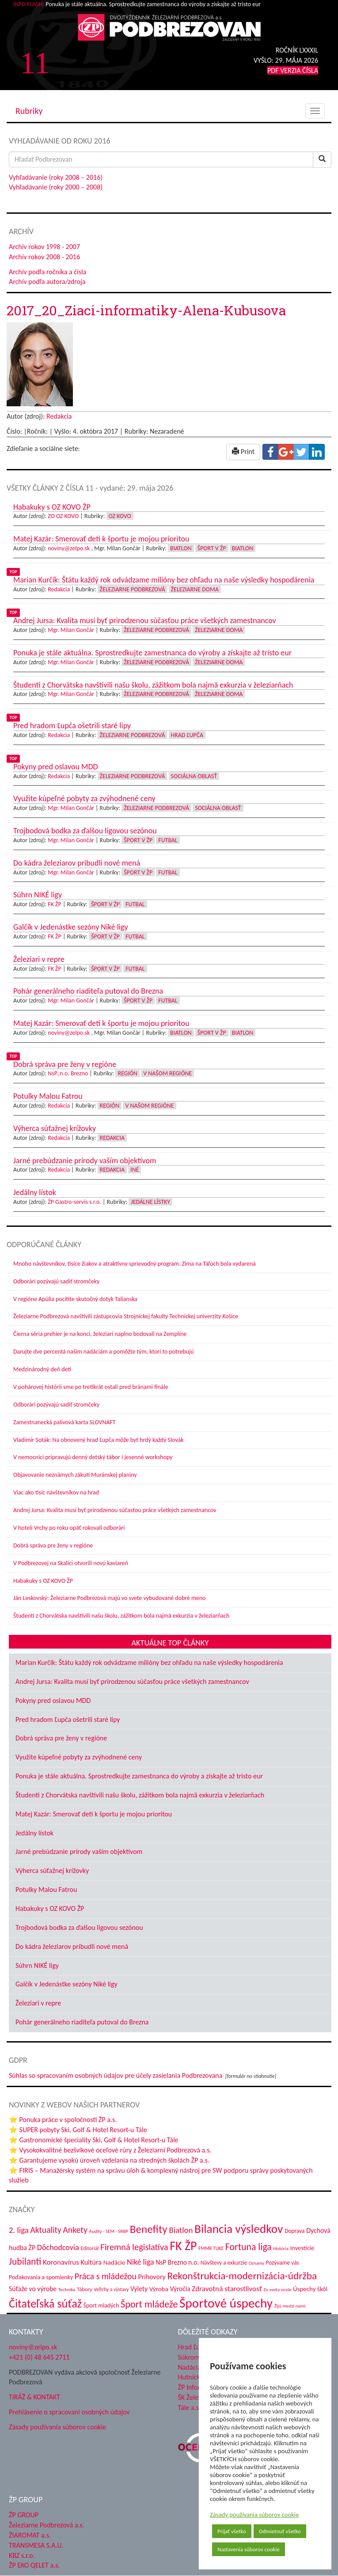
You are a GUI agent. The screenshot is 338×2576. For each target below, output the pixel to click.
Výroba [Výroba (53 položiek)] (158, 2289)
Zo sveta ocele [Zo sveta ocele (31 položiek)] (277, 2289)
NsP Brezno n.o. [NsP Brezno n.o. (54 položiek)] (177, 2262)
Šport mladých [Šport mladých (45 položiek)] (101, 2305)
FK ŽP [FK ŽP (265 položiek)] (183, 2246)
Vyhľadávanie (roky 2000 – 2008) (56, 187)
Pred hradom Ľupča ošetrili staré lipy (67, 1719)
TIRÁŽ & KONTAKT (34, 2397)
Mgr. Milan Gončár (71, 630)
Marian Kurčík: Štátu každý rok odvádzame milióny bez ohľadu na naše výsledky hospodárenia (149, 1662)
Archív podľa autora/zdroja (47, 281)
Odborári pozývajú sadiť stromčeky (56, 1281)
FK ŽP (54, 904)
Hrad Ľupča (187, 735)
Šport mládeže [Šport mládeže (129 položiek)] (149, 2304)
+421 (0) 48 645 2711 (39, 2357)
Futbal (167, 840)
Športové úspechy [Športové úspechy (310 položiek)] (226, 2303)
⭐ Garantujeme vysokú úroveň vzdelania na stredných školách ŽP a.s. (109, 2160)
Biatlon (181, 548)
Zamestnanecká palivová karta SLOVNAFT (64, 1422)
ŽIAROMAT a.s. (30, 2535)
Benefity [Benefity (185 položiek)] (148, 2229)
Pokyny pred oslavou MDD (53, 1700)
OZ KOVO (120, 516)
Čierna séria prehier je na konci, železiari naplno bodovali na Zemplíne (99, 1334)
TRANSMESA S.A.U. (36, 2545)
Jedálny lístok (34, 1833)
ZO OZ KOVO (63, 516)
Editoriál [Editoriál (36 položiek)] (89, 2248)
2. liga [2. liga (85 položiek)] (19, 2230)
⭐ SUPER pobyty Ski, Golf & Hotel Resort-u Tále (78, 2130)
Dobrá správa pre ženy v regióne (53, 1545)
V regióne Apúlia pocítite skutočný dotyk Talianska (75, 1299)
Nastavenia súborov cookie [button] (248, 2549)
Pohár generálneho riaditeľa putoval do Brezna (81, 2022)
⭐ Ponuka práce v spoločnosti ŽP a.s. (63, 2119)
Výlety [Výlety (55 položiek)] (139, 2289)
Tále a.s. (189, 2407)
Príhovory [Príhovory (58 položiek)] (152, 2277)
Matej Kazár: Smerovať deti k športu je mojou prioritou (93, 1814)
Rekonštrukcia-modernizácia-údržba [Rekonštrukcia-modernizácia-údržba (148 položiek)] (242, 2276)
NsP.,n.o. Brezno (68, 1073)
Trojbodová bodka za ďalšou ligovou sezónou (79, 1927)
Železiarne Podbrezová (132, 589)
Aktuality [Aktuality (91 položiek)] (45, 2229)
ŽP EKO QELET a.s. (34, 2565)
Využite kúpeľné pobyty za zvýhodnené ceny (78, 1757)
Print (243, 451)
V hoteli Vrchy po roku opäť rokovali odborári (69, 1528)
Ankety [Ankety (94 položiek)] (75, 2229)
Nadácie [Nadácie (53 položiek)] (114, 2262)
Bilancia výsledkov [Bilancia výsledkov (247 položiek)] (238, 2228)
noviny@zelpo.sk (69, 548)
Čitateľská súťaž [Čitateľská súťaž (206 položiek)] (45, 2303)
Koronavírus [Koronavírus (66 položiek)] (61, 2262)
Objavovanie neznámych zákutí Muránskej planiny (75, 1475)
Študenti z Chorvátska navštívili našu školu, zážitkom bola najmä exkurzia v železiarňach (121, 1615)
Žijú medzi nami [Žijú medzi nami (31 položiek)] (290, 2306)
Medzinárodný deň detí (42, 1369)
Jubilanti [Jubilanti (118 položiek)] (25, 2261)
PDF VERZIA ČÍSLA (292, 70)
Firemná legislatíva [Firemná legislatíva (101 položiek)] (134, 2247)
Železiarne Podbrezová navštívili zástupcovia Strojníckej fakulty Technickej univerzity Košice (125, 1316)
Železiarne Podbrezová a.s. (46, 2525)
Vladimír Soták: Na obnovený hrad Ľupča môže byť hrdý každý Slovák (98, 1440)
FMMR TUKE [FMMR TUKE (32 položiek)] (211, 2248)
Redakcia (59, 416)
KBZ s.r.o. (22, 2555)
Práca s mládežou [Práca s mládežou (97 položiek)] (106, 2276)
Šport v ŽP (211, 548)
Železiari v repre (38, 2003)
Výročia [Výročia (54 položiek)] (180, 2289)
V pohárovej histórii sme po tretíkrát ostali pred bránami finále (90, 1387)
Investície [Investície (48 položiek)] (302, 2248)
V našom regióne (167, 1073)
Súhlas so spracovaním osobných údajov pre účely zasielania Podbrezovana (115, 2075)
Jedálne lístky (150, 1202)
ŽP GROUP (23, 2515)
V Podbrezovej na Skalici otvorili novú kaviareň (70, 1563)
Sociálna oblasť (194, 776)
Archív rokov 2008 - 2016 (44, 257)
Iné (134, 1169)
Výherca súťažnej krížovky (52, 1870)
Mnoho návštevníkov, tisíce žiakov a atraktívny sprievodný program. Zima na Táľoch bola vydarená (134, 1263)
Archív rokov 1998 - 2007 (44, 246)
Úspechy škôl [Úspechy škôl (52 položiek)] (310, 2289)
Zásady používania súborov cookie (254, 2515)
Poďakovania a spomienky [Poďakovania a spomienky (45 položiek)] (41, 2277)
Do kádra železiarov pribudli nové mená (71, 1946)
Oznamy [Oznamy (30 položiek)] (256, 2263)
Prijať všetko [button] (231, 2531)
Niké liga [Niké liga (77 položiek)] (140, 2262)
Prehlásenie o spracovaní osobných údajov (69, 2412)
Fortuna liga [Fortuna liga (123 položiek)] (248, 2247)
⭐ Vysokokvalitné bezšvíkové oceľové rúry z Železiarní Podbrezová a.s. (110, 2150)
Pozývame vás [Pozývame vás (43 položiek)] (282, 2262)
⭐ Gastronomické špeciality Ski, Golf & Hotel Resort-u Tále (93, 2140)
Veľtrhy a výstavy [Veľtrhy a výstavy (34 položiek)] (111, 2289)
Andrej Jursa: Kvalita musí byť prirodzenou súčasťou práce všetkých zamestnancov (114, 1510)
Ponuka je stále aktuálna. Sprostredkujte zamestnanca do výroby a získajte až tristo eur (139, 1776)
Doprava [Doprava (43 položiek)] (294, 2231)
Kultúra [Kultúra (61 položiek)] (91, 2262)
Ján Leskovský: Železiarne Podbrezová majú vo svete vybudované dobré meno (109, 1598)
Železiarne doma (195, 589)
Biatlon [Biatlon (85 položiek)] (181, 2230)
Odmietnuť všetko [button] (280, 2531)
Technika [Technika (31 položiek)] (67, 2289)
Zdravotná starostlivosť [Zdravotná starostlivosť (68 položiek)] (227, 2288)
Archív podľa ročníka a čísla (47, 272)
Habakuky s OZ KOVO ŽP (43, 1581)
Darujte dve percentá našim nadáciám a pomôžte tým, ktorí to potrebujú (103, 1351)
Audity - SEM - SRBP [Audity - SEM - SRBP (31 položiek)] (109, 2231)
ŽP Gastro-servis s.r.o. (74, 1202)
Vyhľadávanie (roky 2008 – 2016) (56, 177)
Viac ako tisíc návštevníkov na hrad (56, 1492)
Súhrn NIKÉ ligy (37, 1965)
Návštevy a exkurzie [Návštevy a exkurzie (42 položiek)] (224, 2262)
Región (127, 1073)
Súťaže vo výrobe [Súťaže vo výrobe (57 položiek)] (33, 2289)
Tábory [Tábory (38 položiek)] (84, 2289)
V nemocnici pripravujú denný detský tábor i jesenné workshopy (93, 1457)
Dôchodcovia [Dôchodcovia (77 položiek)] (58, 2247)
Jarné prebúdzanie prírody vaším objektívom (78, 1851)
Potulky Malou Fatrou (46, 1889)
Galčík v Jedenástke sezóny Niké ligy (66, 1984)
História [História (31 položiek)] (281, 2248)
